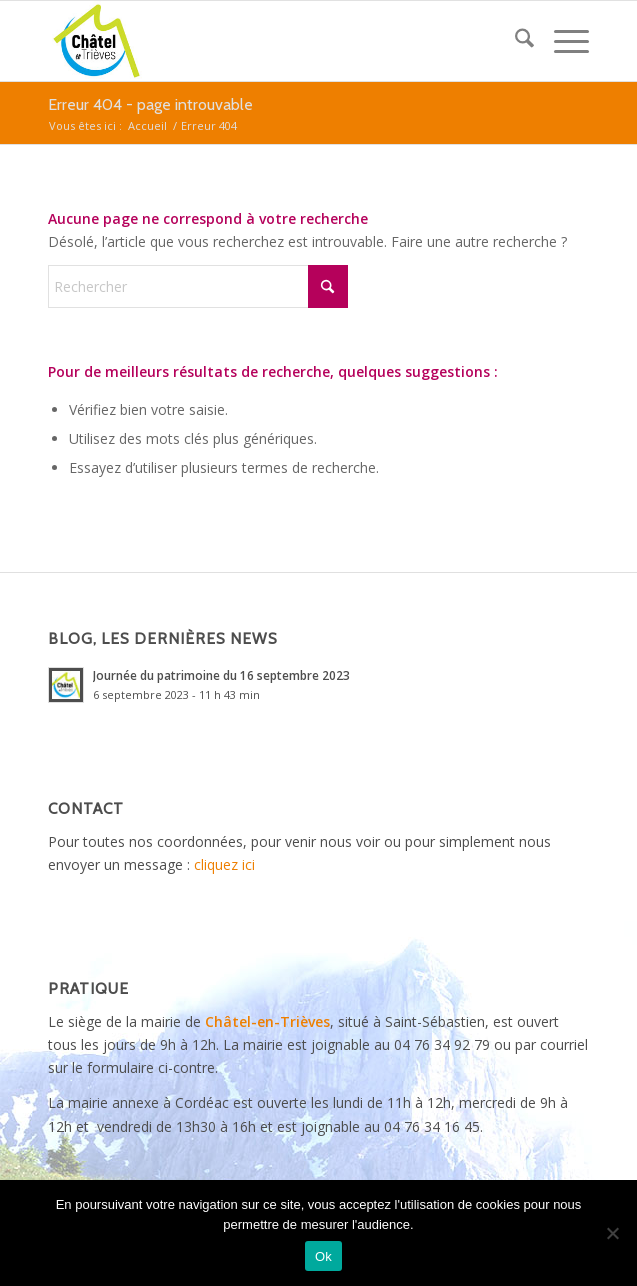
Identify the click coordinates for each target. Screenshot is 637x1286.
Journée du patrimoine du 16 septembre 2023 (221, 675)
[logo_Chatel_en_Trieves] (264, 41)
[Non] (612, 1233)
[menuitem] (514, 41)
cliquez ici (224, 864)
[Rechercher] (514, 41)
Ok (323, 1256)
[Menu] (561, 41)
